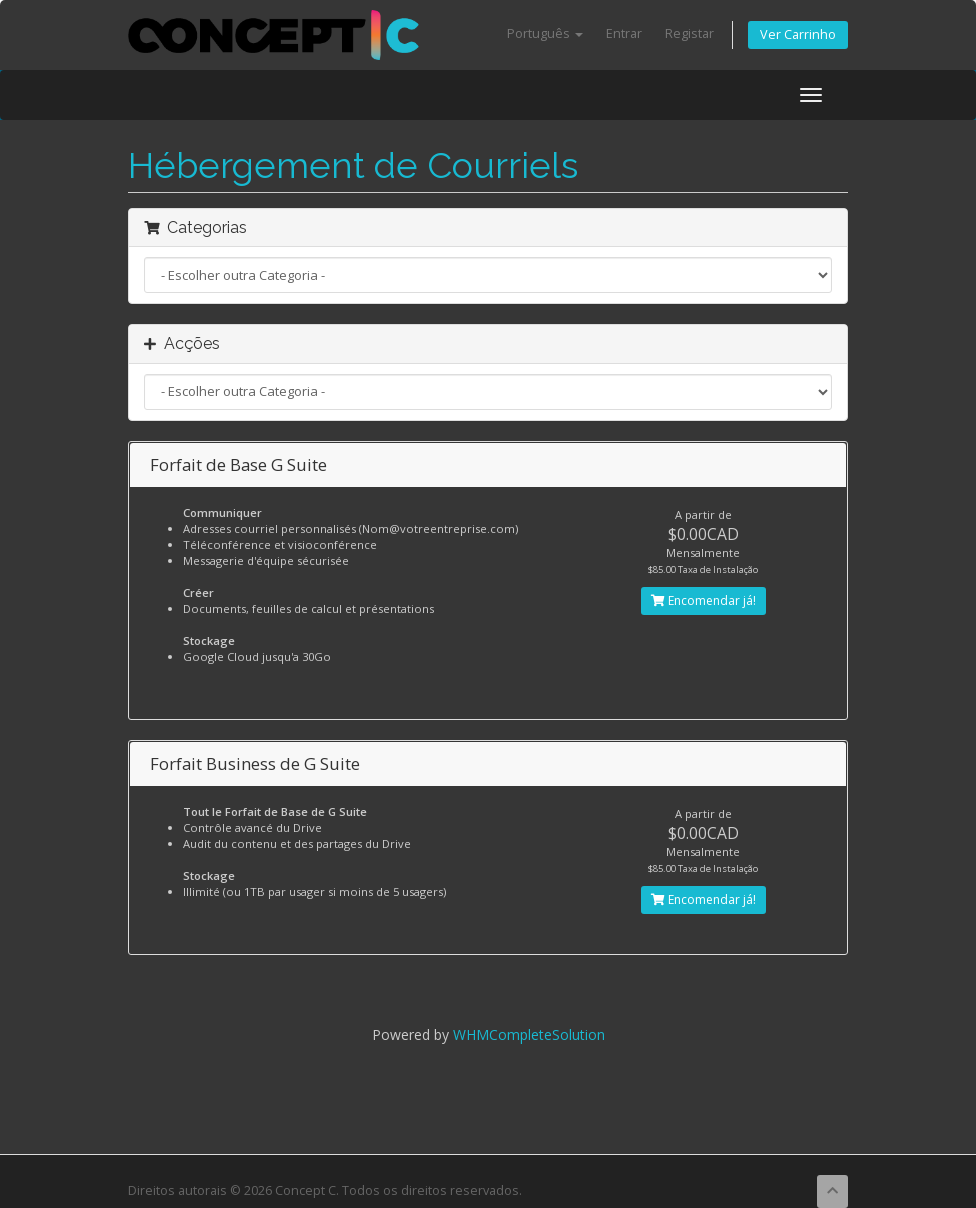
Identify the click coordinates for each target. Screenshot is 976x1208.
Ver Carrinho (798, 34)
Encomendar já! (703, 600)
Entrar (624, 33)
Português (545, 33)
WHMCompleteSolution (529, 1034)
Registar (689, 33)
